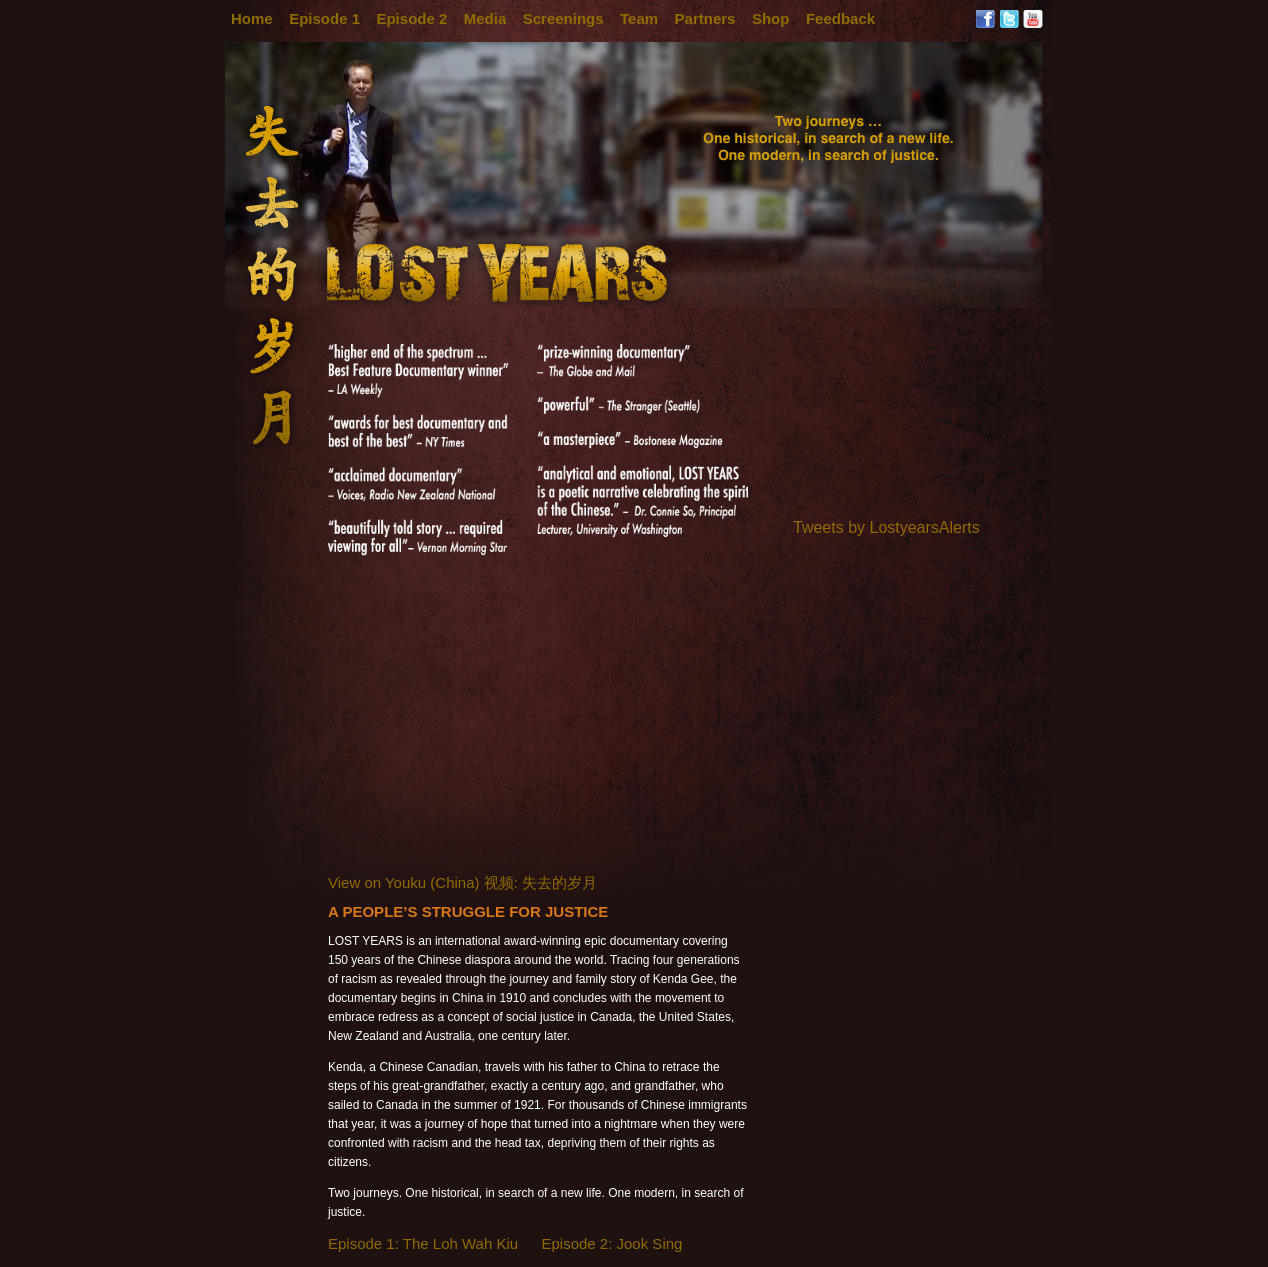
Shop (771, 18)
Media (485, 18)
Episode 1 (324, 18)
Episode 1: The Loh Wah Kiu (423, 1243)
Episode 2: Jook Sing (611, 1243)
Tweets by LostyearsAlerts (886, 527)
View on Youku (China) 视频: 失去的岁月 (462, 882)
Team (639, 18)
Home (252, 18)
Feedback (840, 18)
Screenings (563, 18)
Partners (705, 18)
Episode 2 (411, 18)
